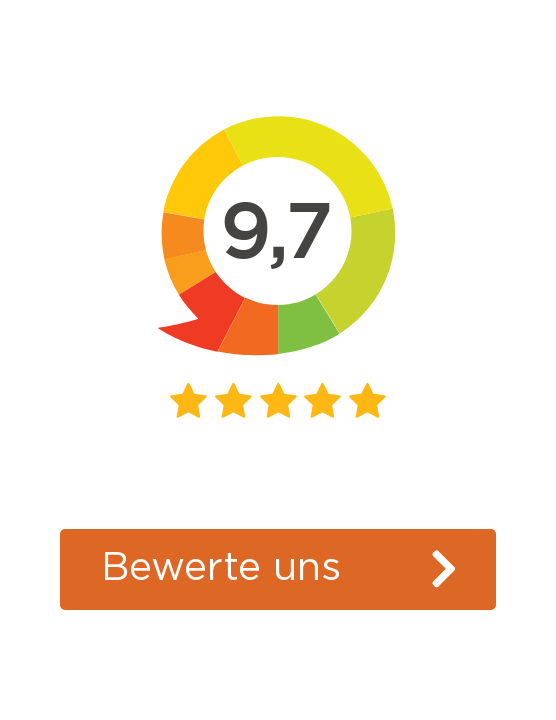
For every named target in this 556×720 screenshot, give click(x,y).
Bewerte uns (221, 568)
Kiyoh (278, 493)
